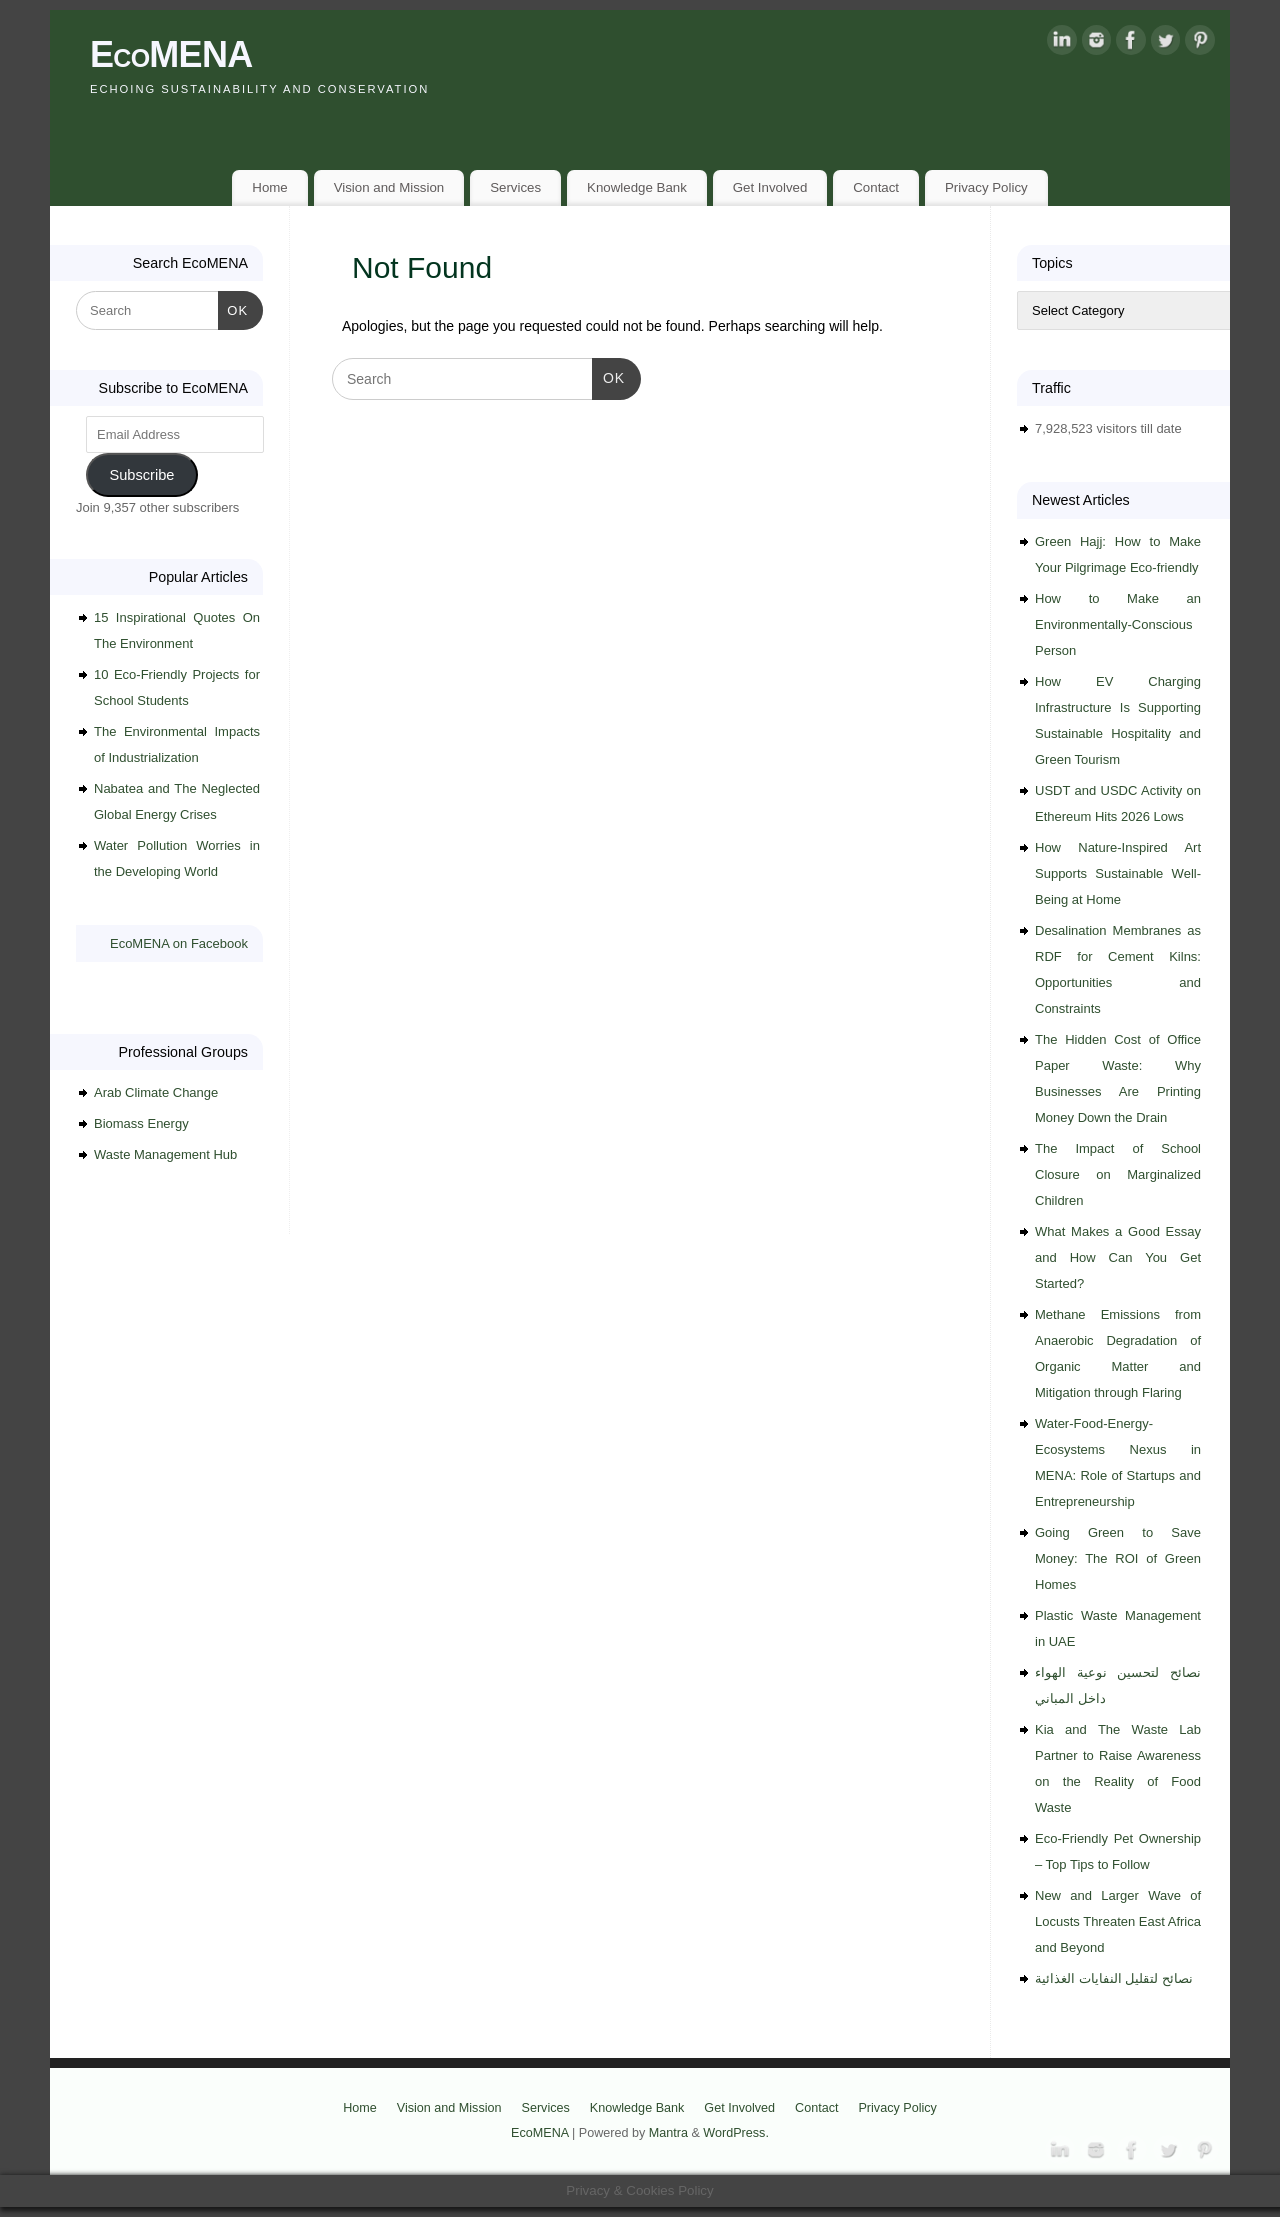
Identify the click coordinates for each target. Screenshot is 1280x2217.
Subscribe (141, 475)
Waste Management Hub (165, 1154)
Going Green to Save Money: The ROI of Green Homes (1118, 1558)
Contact (876, 187)
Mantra (668, 2133)
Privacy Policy (986, 187)
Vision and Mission (389, 187)
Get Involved (770, 187)
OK (608, 376)
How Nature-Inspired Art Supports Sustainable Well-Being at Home (1118, 873)
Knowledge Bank (637, 187)
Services (515, 187)
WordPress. (736, 2133)
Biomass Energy (141, 1123)
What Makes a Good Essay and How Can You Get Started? (1118, 1257)
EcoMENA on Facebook (179, 943)
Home (269, 187)
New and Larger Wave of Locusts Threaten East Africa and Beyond (1118, 1921)
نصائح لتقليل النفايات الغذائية (1114, 1978)
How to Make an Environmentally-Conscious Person (1118, 624)
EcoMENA (171, 54)
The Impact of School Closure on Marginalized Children (1118, 1174)
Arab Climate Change (156, 1092)
